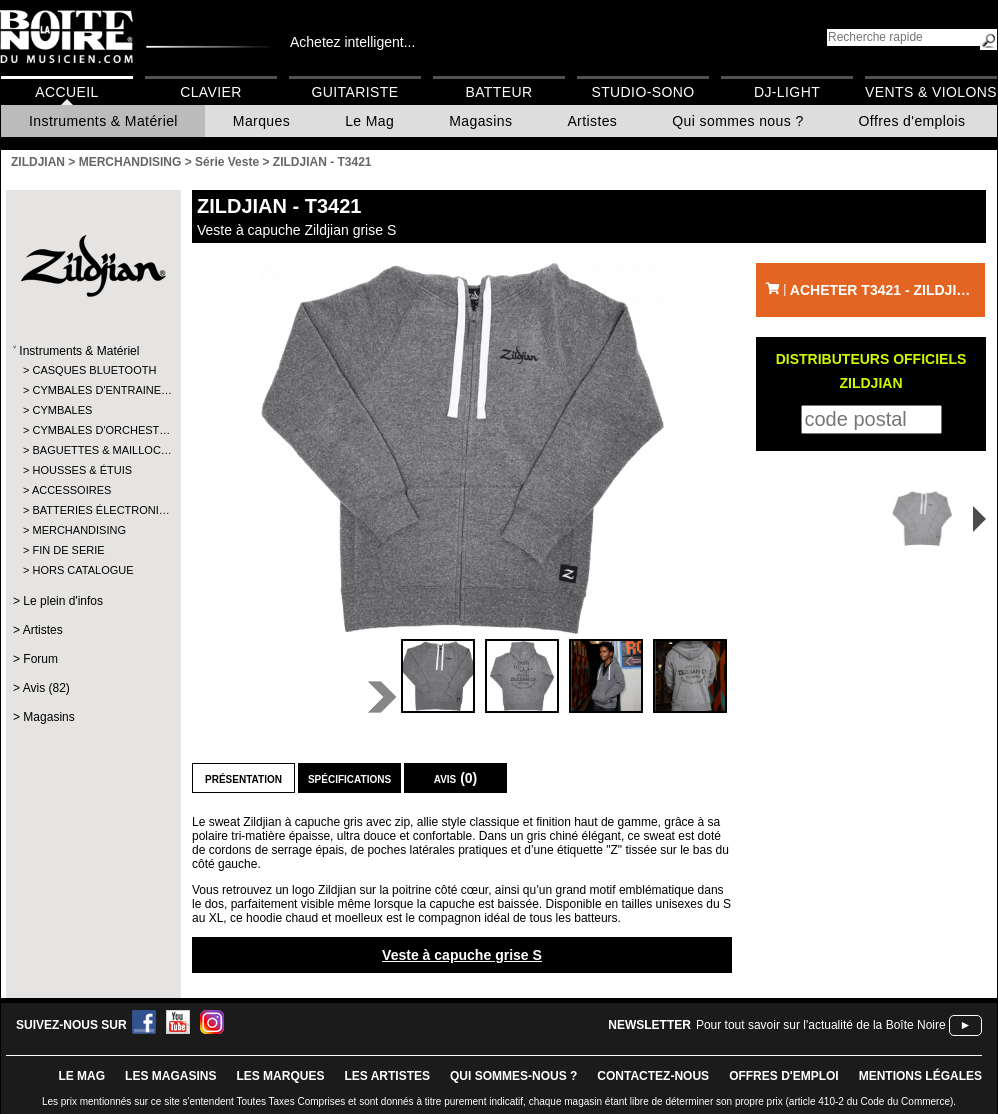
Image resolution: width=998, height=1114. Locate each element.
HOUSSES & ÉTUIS (82, 470)
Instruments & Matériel (103, 121)
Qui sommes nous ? (737, 121)
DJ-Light (787, 92)
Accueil (66, 92)
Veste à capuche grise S (462, 955)
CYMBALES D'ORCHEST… (92, 430)
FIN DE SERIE (68, 550)
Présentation (243, 778)
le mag (81, 1076)
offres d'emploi (784, 1076)
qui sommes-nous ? (513, 1076)
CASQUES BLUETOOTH (92, 370)
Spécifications (349, 778)
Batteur (498, 92)
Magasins (480, 121)
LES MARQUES (280, 1076)
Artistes (592, 121)
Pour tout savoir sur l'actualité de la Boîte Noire (821, 1025)
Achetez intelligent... (352, 42)
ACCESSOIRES (71, 490)
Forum (40, 659)
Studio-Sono (642, 92)
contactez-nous (653, 1076)
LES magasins (170, 1076)
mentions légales (920, 1076)
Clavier (211, 92)
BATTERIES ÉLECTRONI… (92, 510)
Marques (261, 121)
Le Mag (369, 121)
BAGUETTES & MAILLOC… (92, 450)
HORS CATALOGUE (82, 570)
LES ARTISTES (387, 1076)
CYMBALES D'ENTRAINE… (92, 390)
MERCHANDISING (79, 530)
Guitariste (355, 92)
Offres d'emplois (912, 121)
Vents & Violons (931, 92)
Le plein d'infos (63, 601)
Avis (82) (46, 688)
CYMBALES (62, 410)
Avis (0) (456, 778)
